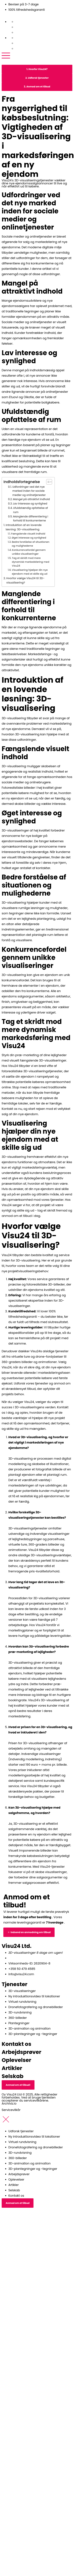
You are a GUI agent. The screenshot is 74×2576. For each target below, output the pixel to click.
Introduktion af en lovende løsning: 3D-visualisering (24, 527)
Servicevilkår (11, 2110)
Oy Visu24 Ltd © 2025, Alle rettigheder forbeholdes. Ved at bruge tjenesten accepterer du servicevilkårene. (29, 2097)
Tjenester (14, 1984)
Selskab (12, 2076)
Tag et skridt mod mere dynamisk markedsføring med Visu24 (30, 562)
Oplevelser (16, 2060)
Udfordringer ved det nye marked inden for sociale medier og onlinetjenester (29, 491)
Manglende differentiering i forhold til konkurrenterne (30, 518)
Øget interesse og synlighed (29, 537)
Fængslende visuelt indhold (28, 533)
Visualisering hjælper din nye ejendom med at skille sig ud (30, 571)
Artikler (12, 2068)
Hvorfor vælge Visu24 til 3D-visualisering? (25, 580)
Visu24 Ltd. (16, 1946)
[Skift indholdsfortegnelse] (47, 482)
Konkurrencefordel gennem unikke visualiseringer (29, 551)
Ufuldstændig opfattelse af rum (30, 510)
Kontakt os (16, 2044)
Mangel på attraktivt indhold (31, 499)
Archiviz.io (9, 2103)
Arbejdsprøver (21, 2052)
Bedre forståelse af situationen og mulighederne (30, 543)
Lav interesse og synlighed (30, 503)
